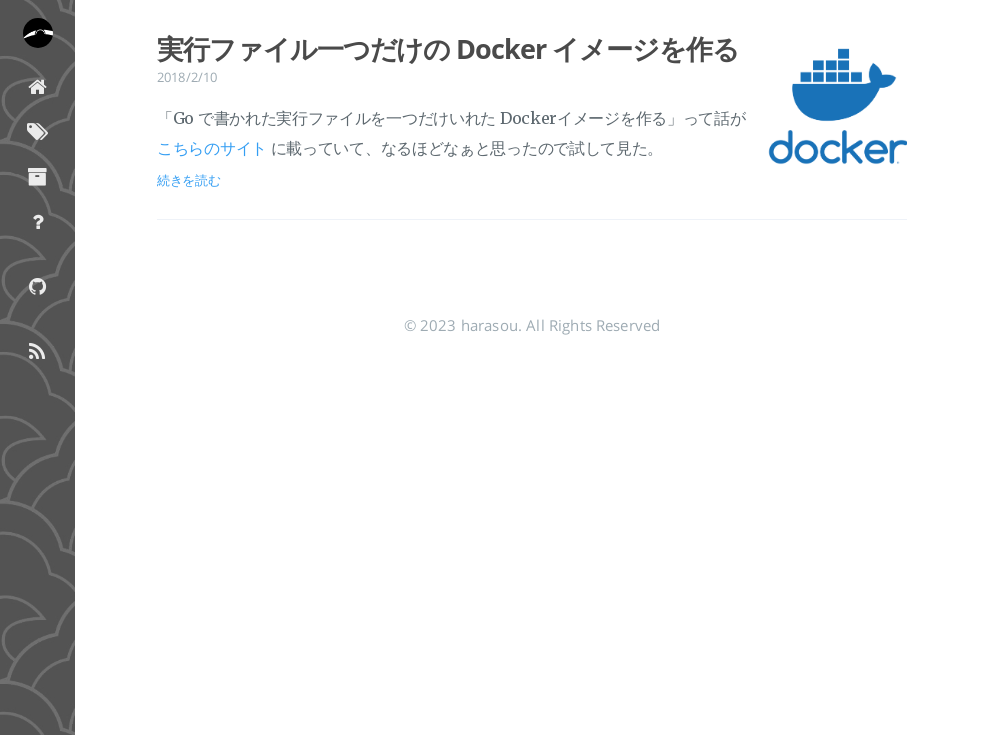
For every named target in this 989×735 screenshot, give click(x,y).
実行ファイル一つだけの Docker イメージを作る (447, 49)
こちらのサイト (212, 148)
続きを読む (189, 180)
